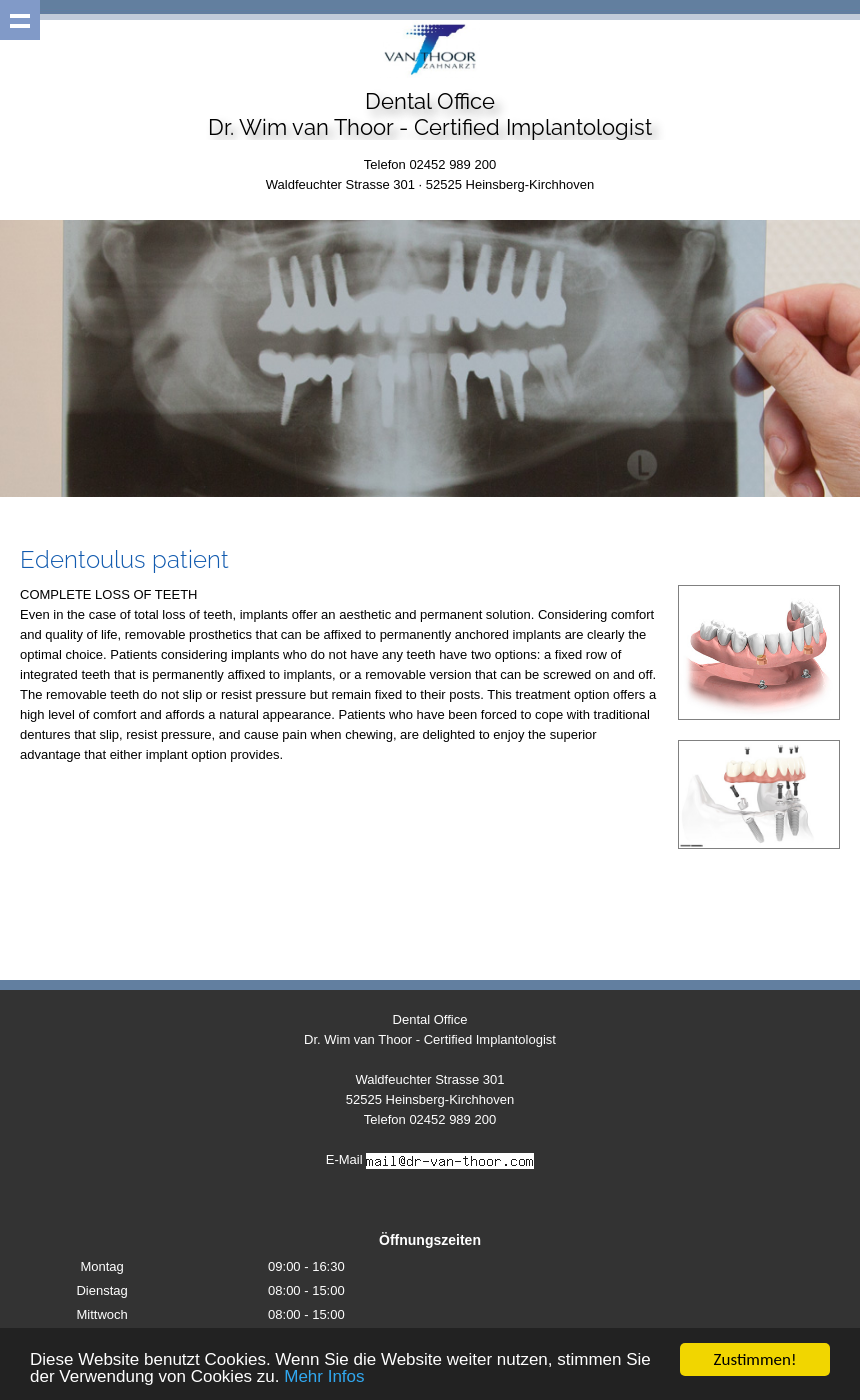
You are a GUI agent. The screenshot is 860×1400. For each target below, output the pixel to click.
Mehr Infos (324, 1377)
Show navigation (20, 20)
